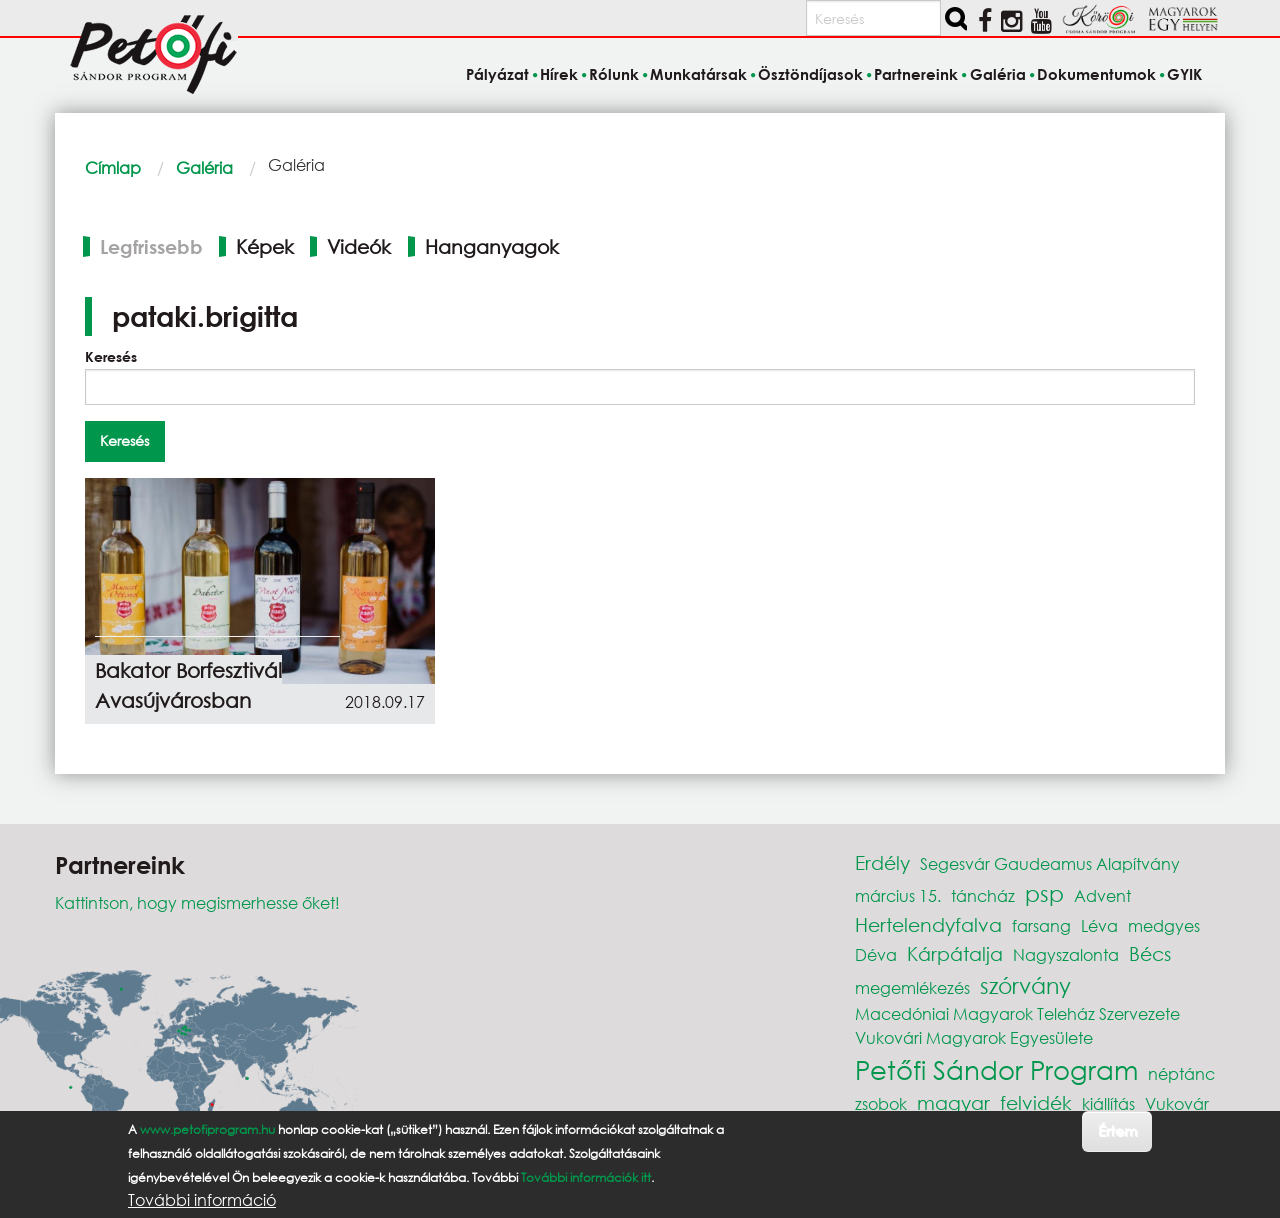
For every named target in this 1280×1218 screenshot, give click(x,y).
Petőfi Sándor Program (996, 1069)
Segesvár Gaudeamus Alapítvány (1050, 863)
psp (1044, 893)
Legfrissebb (151, 246)
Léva (1099, 925)
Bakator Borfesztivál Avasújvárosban (188, 685)
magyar (953, 1102)
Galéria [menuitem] (998, 74)
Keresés (111, 356)
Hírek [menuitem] (559, 74)
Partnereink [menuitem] (916, 74)
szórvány (1025, 985)
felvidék (1036, 1102)
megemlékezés (912, 987)
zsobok (881, 1103)
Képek (265, 246)
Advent (1102, 895)
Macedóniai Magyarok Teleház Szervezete (1017, 1013)
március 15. (898, 895)
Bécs (1150, 953)
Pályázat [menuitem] (497, 74)
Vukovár (1177, 1103)
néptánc (1181, 1073)
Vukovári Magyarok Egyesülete (974, 1037)
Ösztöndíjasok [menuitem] (810, 74)
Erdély (882, 862)
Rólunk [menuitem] (614, 74)
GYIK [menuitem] (1184, 74)
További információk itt (586, 1177)
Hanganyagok (492, 246)
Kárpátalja (955, 953)
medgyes (1164, 925)
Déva (876, 954)
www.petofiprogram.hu (207, 1129)
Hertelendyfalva (928, 924)
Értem (1117, 1130)
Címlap (113, 167)
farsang (1041, 925)
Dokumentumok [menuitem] (1096, 74)
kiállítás (1108, 1103)
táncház (983, 895)
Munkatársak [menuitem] (698, 74)
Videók (359, 246)
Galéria (204, 167)
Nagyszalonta (1066, 954)
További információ (202, 1200)
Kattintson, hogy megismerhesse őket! (197, 902)
